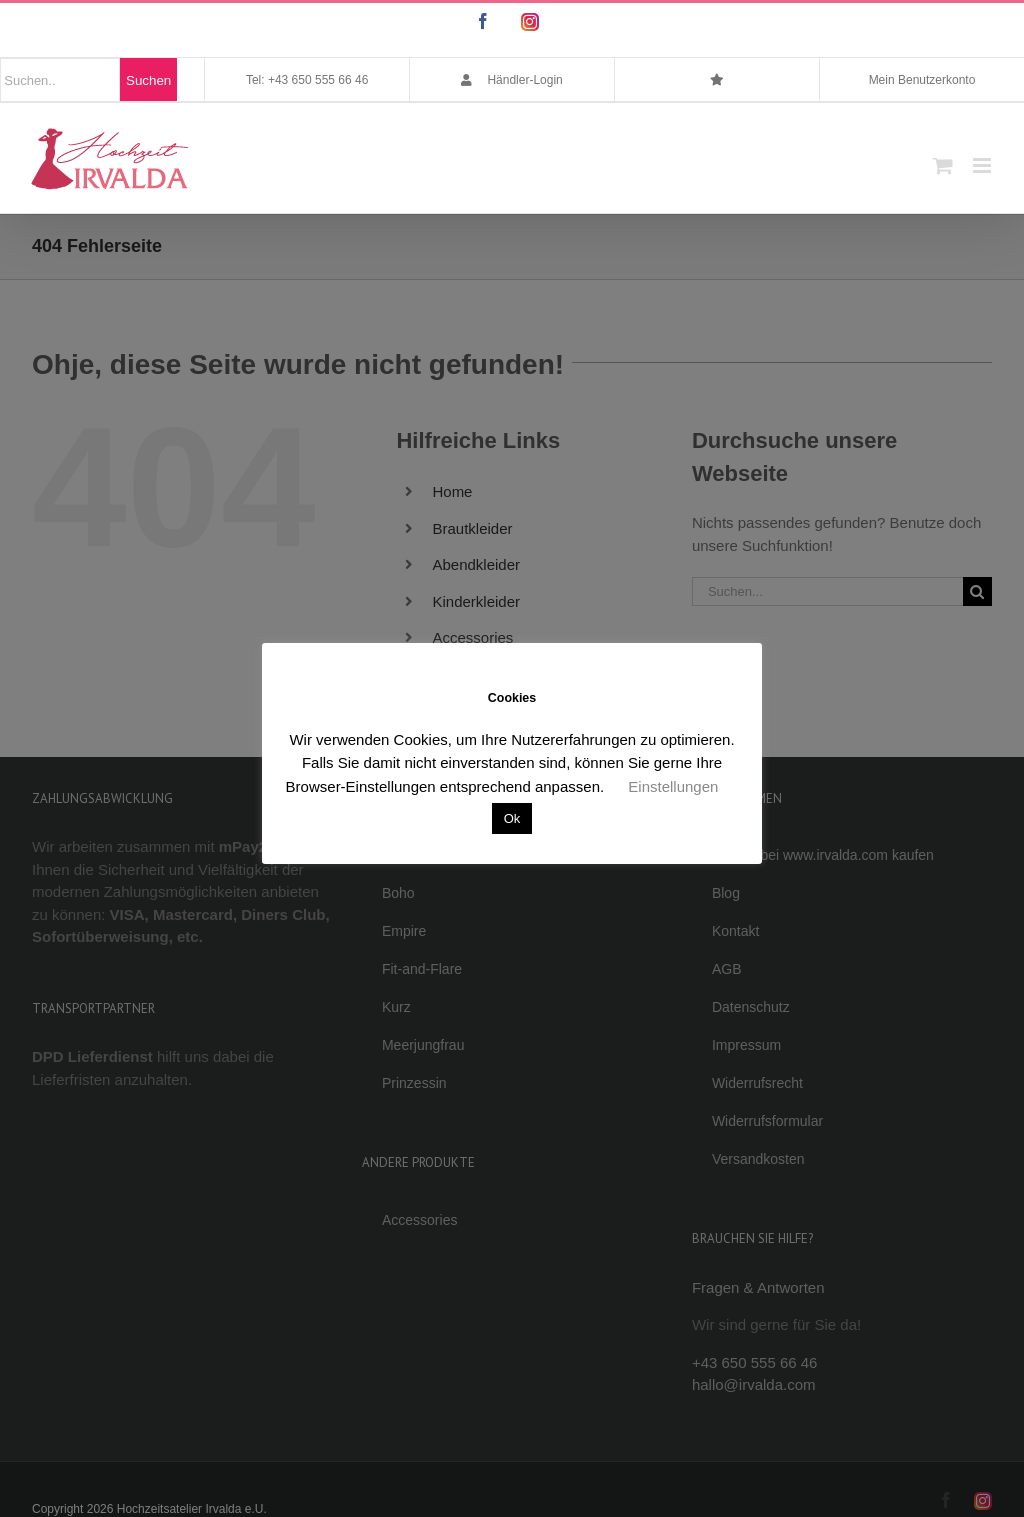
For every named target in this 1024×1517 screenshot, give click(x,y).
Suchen (148, 80)
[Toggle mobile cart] (943, 165)
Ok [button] (512, 818)
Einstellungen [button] (673, 786)
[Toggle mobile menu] (983, 165)
